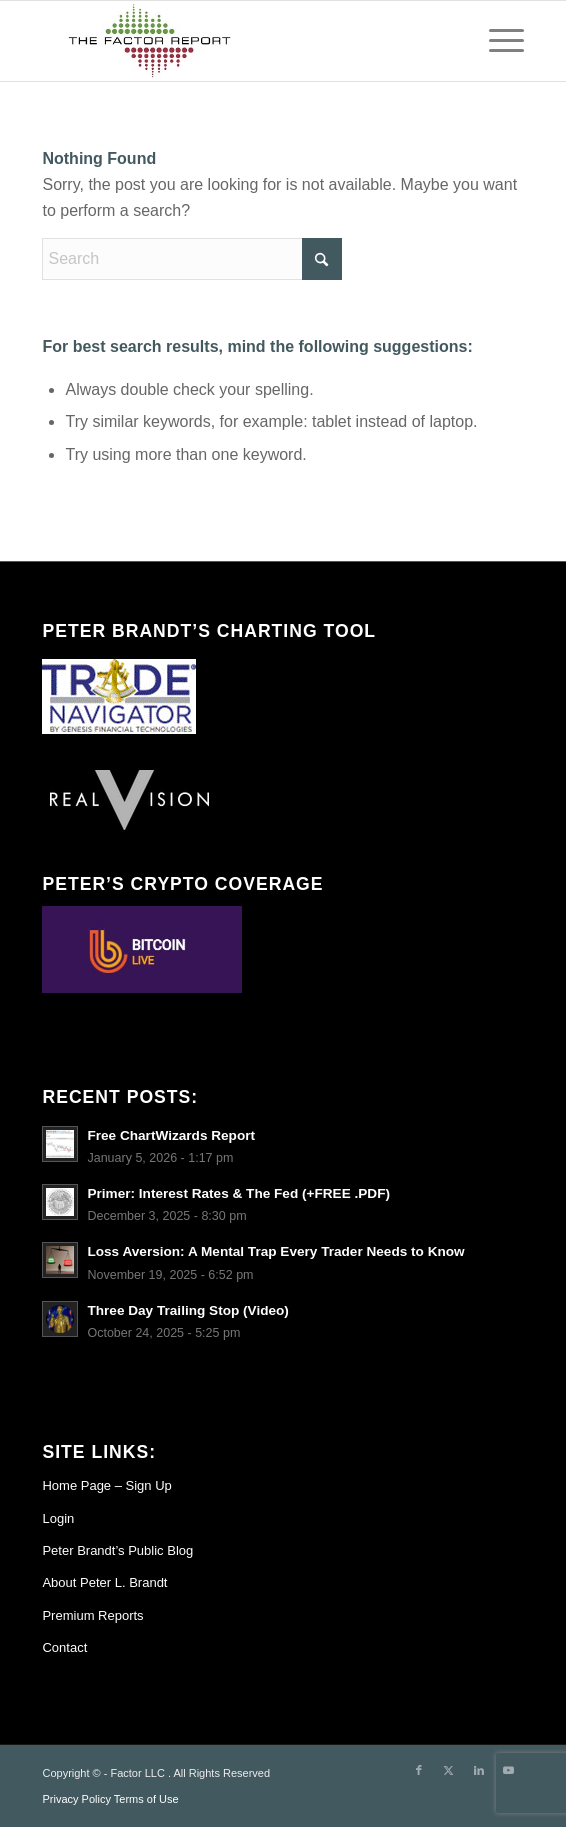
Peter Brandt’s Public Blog (117, 1550)
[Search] (192, 259)
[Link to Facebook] (419, 1770)
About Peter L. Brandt (104, 1582)
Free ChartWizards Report (171, 1135)
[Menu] (496, 41)
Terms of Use (146, 1799)
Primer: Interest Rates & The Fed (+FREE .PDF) (238, 1193)
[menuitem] (496, 41)
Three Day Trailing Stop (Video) (187, 1310)
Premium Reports (92, 1615)
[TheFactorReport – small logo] (234, 41)
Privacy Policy (76, 1799)
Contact (64, 1647)
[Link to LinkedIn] (479, 1770)
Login (58, 1518)
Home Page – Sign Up (106, 1485)
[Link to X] (449, 1770)
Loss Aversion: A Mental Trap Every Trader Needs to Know (275, 1251)
